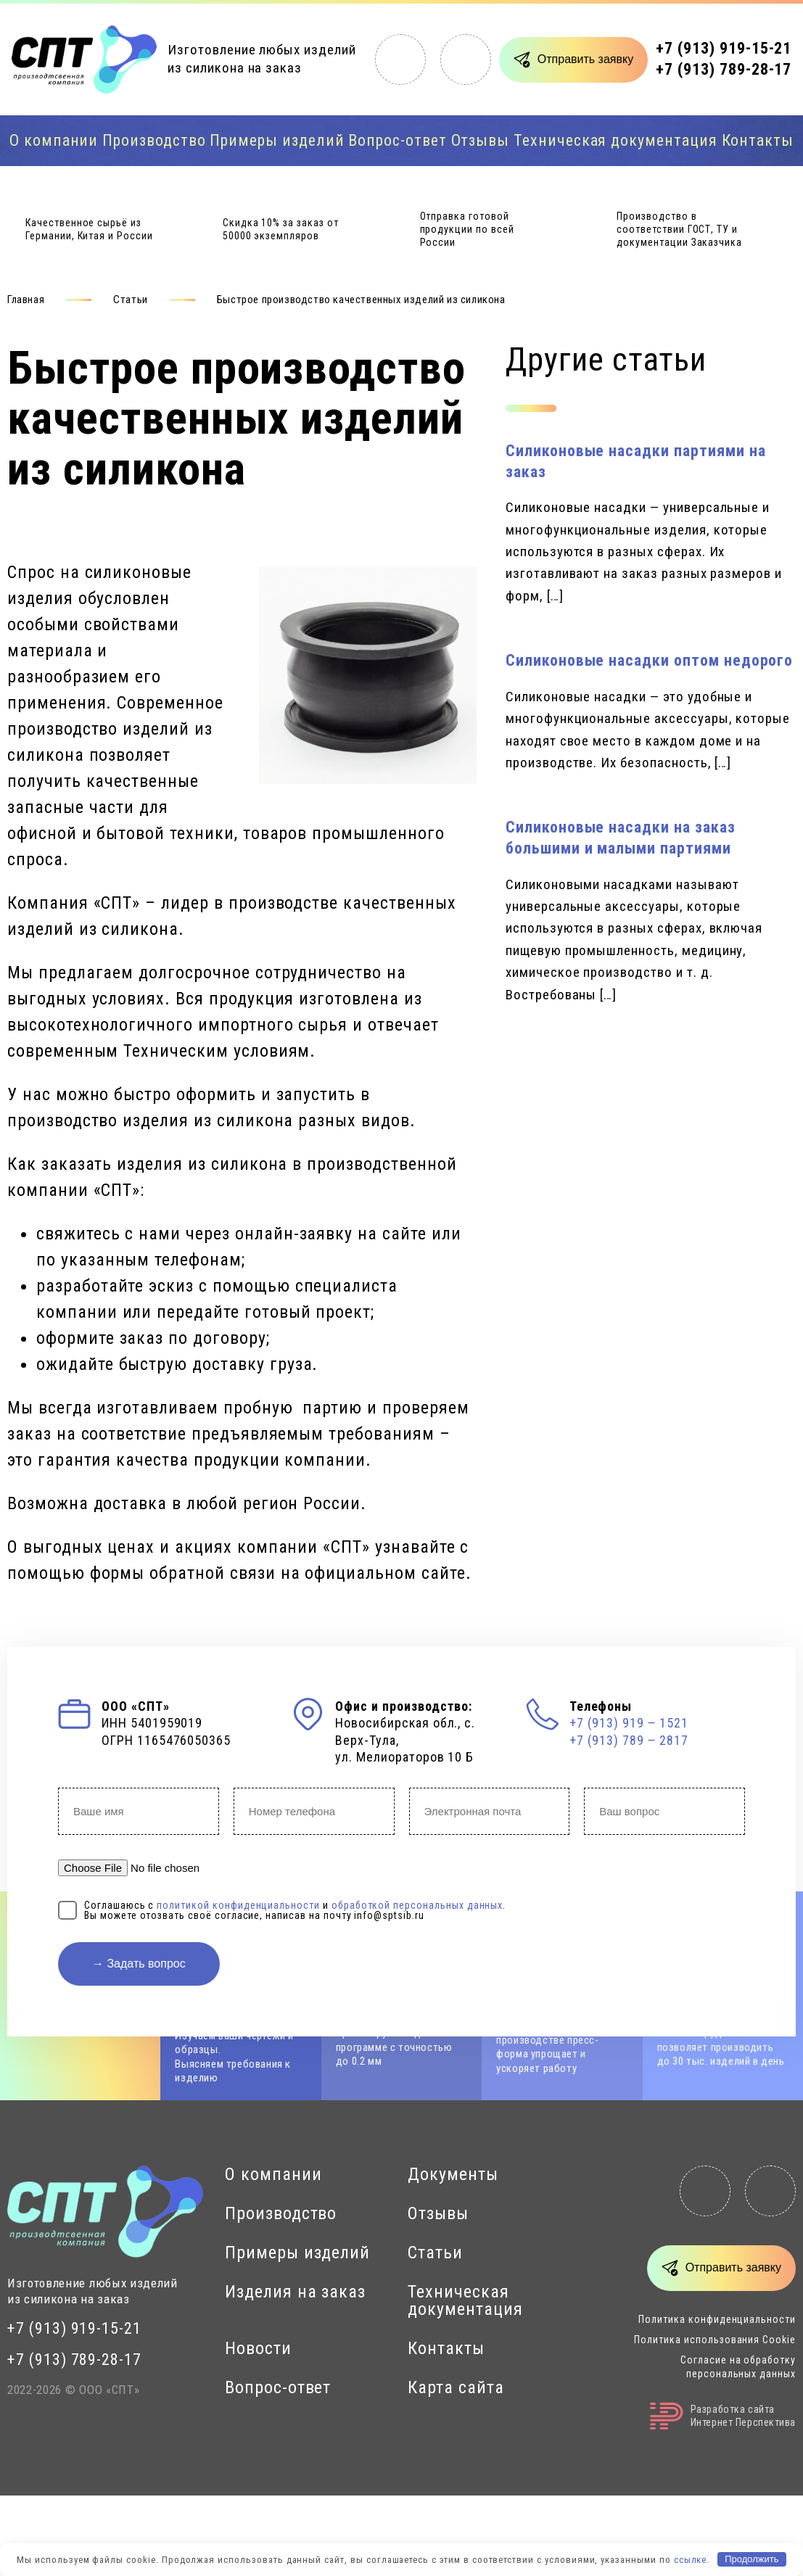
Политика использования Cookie (715, 2339)
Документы (453, 2174)
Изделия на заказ (295, 2291)
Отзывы (480, 140)
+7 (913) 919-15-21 (723, 48)
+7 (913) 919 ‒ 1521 (628, 1722)
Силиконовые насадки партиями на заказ (635, 461)
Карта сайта (455, 2387)
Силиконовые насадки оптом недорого (649, 660)
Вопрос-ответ (397, 140)
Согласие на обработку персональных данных (738, 2366)
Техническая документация (615, 140)
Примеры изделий (277, 140)
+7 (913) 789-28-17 (723, 69)
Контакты (758, 140)
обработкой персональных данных (417, 1905)
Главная (25, 299)
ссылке (690, 2559)
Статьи (130, 299)
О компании (54, 140)
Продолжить (751, 2559)
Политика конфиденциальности (717, 2319)
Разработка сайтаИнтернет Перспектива (723, 2416)
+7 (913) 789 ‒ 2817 (628, 1740)
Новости (258, 2348)
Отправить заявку (585, 59)
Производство (153, 140)
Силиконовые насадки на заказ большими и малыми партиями (621, 837)
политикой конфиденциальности (238, 1905)
